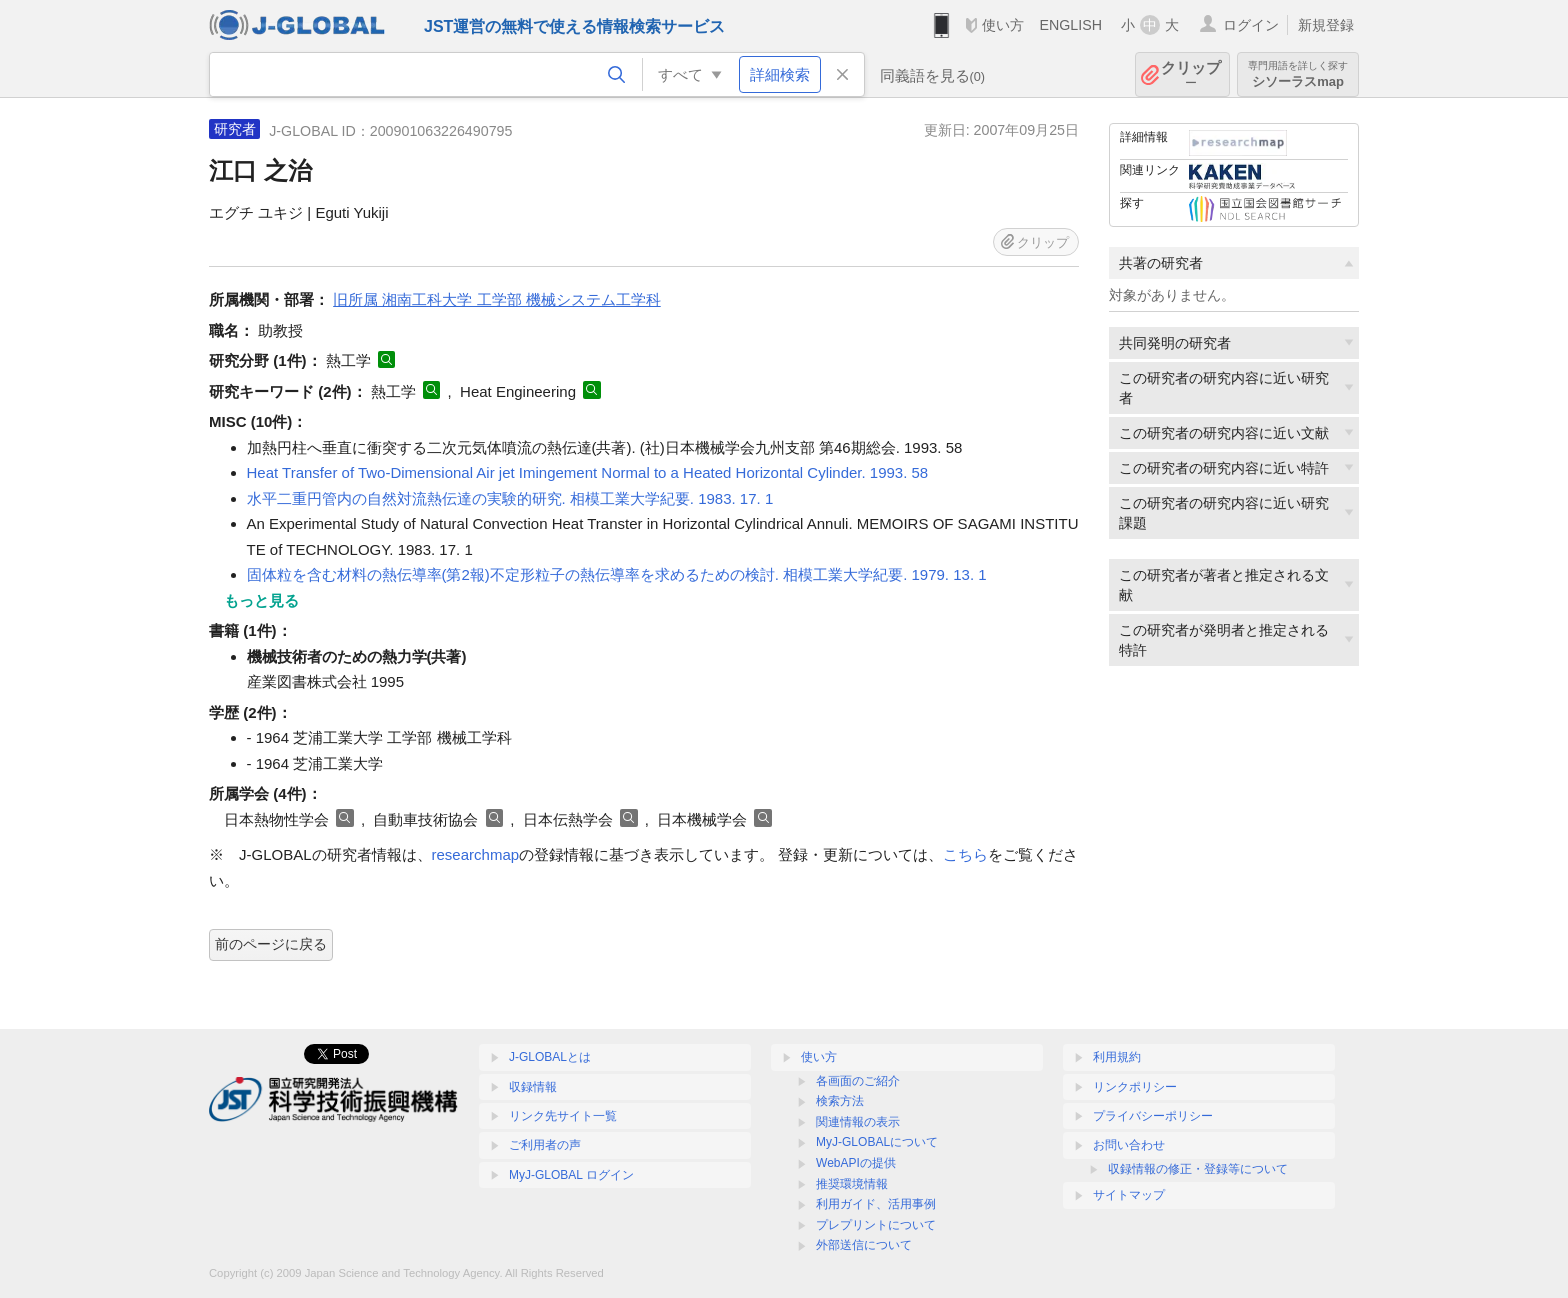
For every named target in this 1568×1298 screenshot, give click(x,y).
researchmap (476, 854)
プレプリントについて (876, 1225)
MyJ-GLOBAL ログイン (571, 1175)
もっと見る (261, 600)
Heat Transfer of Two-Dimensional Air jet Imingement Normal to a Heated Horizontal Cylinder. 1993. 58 (588, 472)
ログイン (1251, 25)
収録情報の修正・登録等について (1198, 1169)
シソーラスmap (1298, 74)
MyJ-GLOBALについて (877, 1142)
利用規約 (1117, 1057)
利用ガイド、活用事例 (876, 1204)
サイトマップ (1129, 1195)
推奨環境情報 (852, 1184)
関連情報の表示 (858, 1122)
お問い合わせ (1129, 1145)
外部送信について (864, 1245)
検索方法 (840, 1101)
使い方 (1003, 25)
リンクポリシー (1135, 1087)
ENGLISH (1070, 25)
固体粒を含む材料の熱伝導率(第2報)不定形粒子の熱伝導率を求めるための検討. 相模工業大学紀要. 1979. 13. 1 (617, 574)
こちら (965, 854)
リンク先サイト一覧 (563, 1116)
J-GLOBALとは (550, 1057)
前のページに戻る (271, 944)
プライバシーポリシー (1153, 1116)
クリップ (1191, 74)
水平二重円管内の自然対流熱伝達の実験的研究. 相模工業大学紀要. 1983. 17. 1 (510, 498)
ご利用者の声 (545, 1145)
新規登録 (1326, 25)
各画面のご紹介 (858, 1081)
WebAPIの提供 (856, 1163)
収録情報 (533, 1087)
